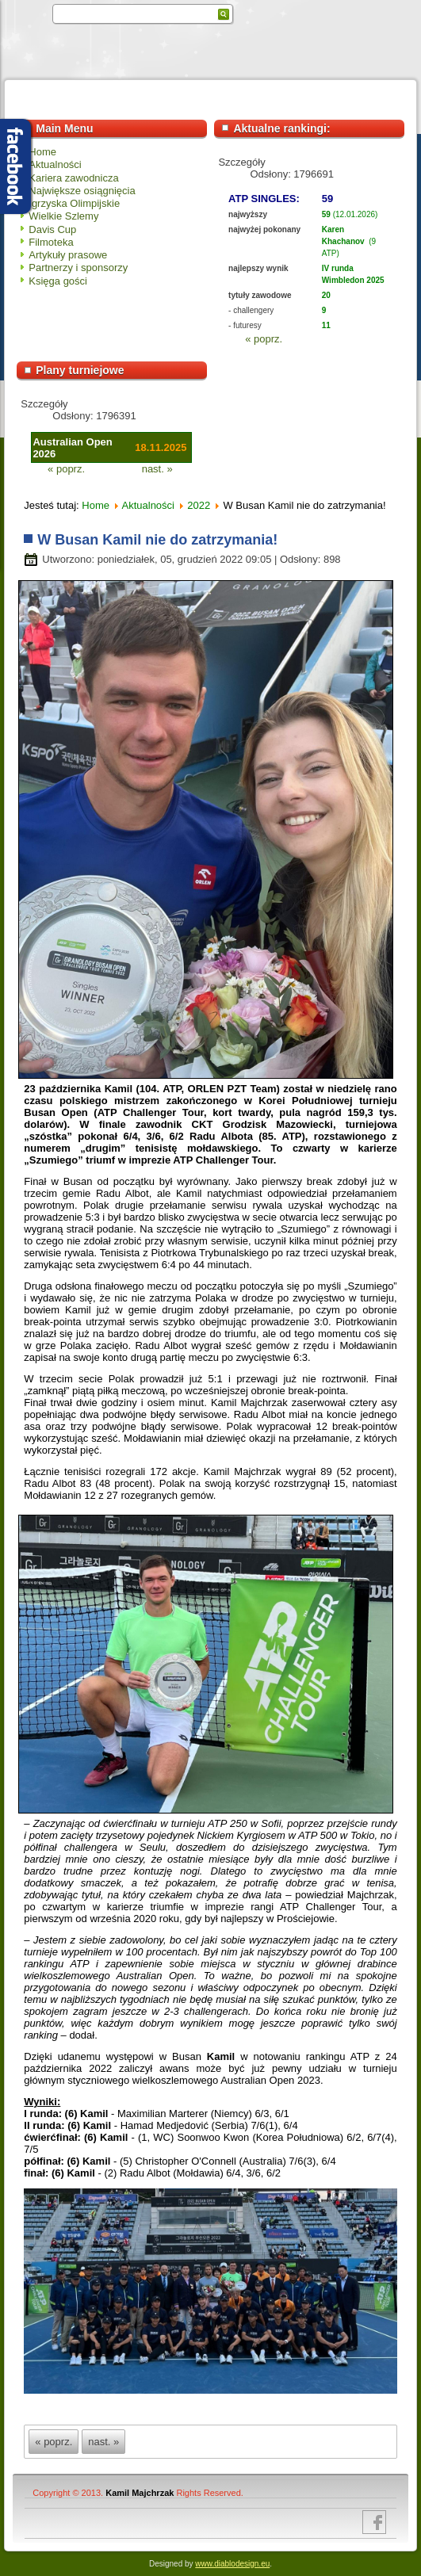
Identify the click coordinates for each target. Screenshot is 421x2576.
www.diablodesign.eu (232, 2563)
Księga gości (58, 281)
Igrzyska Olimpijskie (74, 203)
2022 (198, 505)
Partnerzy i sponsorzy (78, 267)
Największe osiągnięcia (82, 191)
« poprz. (263, 339)
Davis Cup (52, 229)
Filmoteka (51, 242)
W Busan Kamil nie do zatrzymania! (157, 540)
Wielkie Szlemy (63, 216)
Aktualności (55, 164)
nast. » (157, 469)
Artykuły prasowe (68, 255)
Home (42, 152)
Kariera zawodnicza (73, 178)
